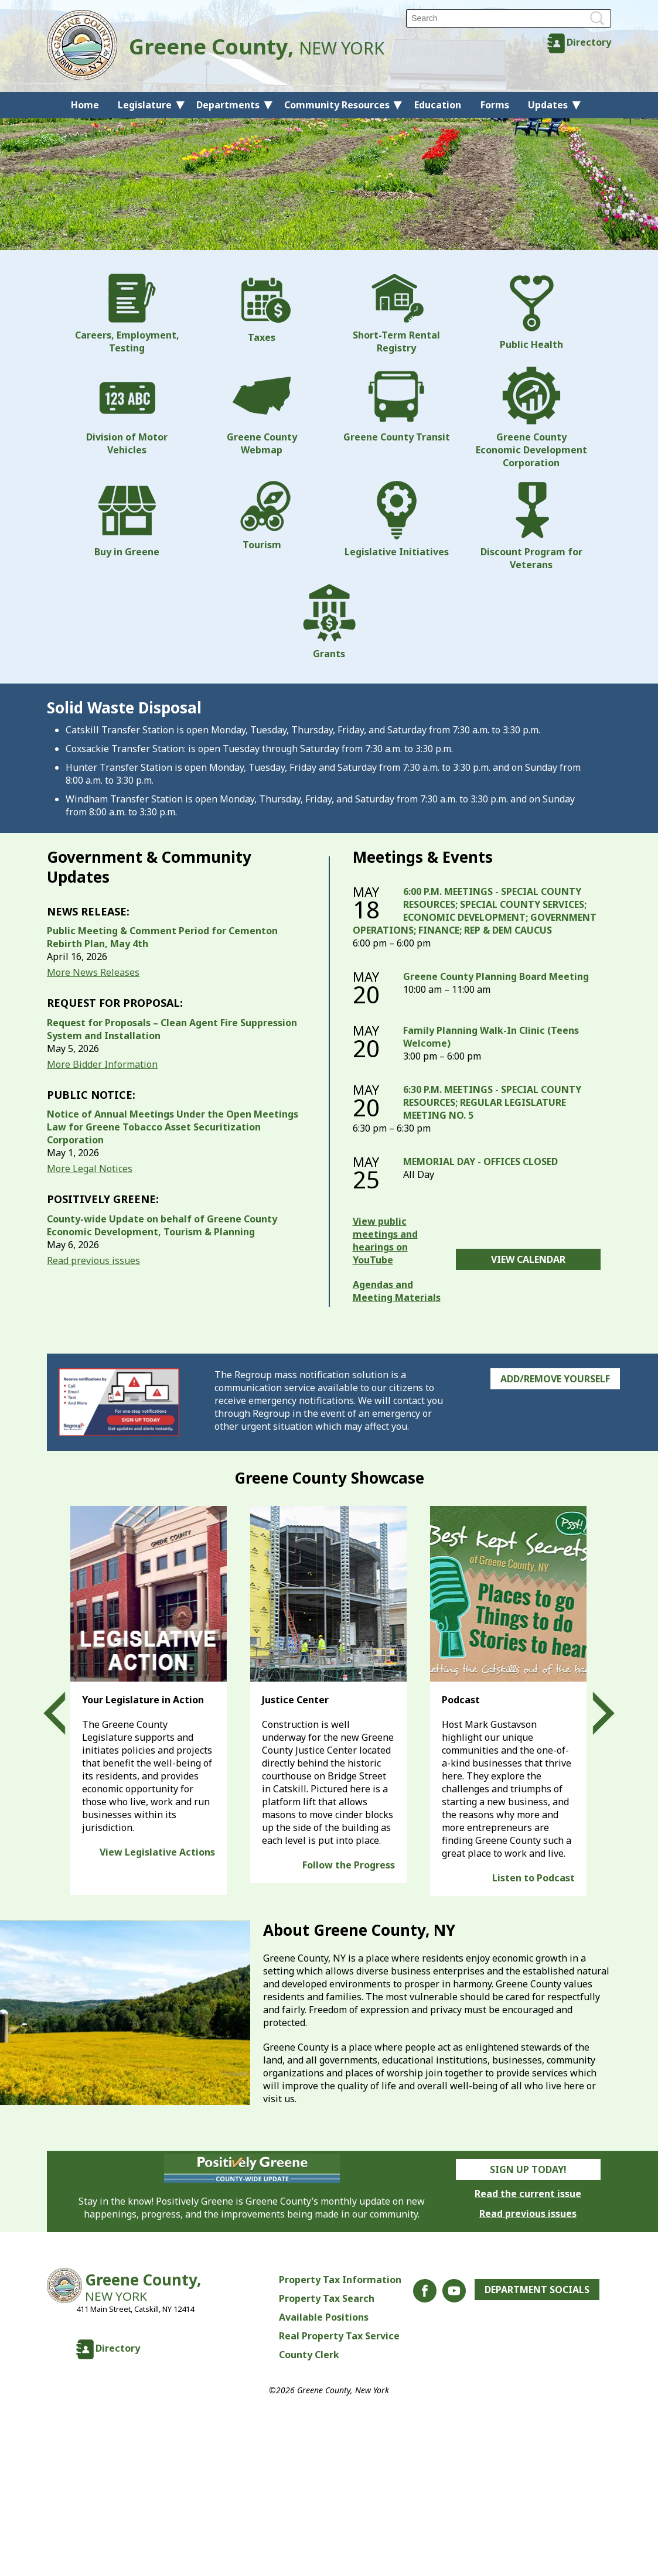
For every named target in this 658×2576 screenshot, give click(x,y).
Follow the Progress (348, 1864)
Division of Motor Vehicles (127, 411)
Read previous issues (93, 1260)
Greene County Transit (396, 404)
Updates (548, 104)
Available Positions (324, 2317)
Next (593, 1713)
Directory (589, 42)
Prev (65, 1713)
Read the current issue (528, 2194)
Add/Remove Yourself (555, 1378)
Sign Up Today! (528, 2170)
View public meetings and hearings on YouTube (385, 1240)
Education (437, 104)
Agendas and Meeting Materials (397, 1291)
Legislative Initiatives (397, 519)
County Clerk (309, 2354)
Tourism (262, 516)
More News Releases (93, 972)
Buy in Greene (126, 519)
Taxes (262, 309)
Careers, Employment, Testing (127, 314)
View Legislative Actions (157, 1852)
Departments (228, 104)
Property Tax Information (340, 2279)
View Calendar (528, 1259)
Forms (494, 104)
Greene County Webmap (262, 411)
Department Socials (537, 2289)
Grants (329, 621)
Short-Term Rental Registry (396, 314)
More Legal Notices (89, 1168)
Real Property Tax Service (339, 2335)
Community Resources (337, 104)
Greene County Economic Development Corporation (531, 417)
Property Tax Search (326, 2298)
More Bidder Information (102, 1064)
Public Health (531, 312)
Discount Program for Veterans (531, 526)
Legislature (145, 104)
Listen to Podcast (533, 1877)
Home (85, 104)
